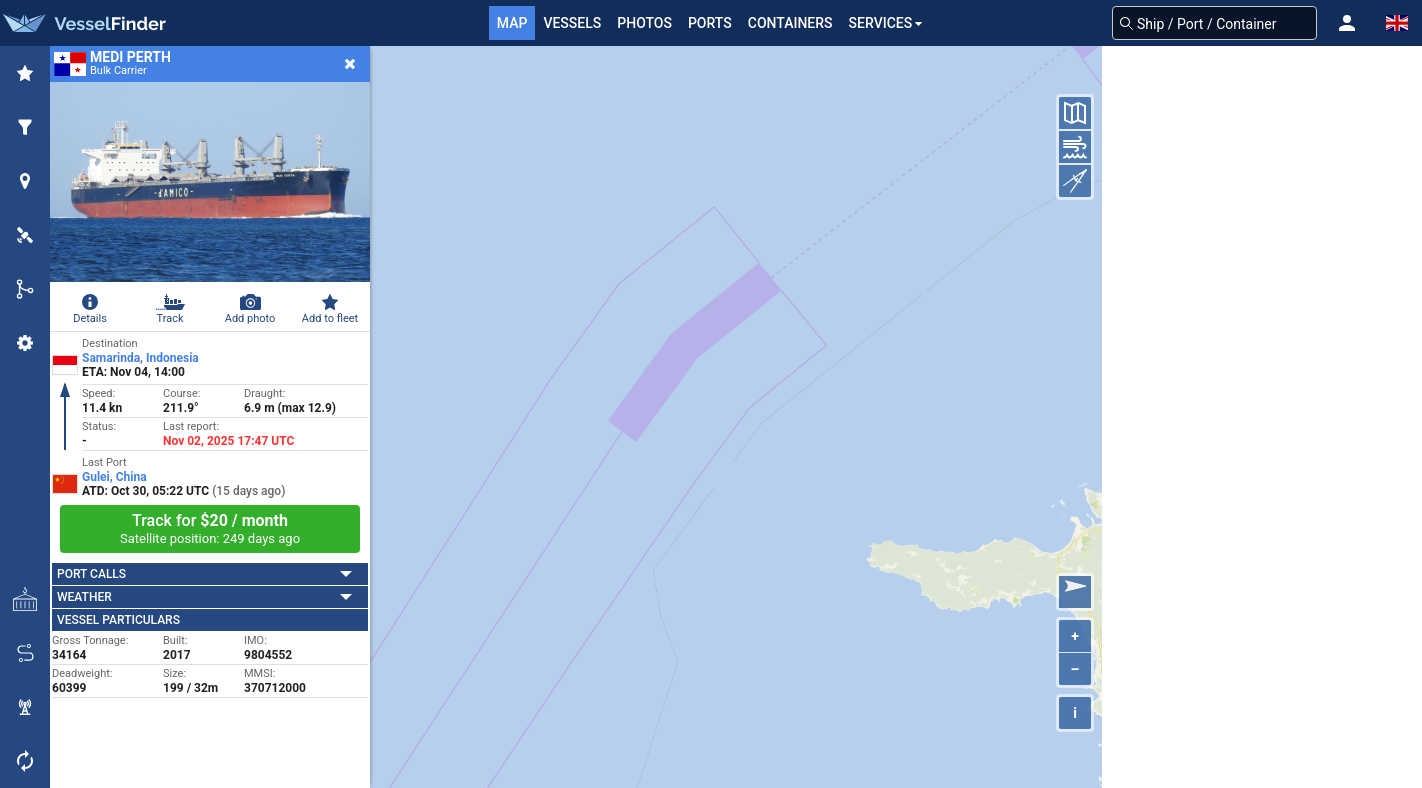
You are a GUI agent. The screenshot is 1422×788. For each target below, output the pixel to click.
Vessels (572, 23)
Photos (644, 23)
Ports (710, 23)
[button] (1347, 23)
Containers (790, 23)
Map (512, 23)
